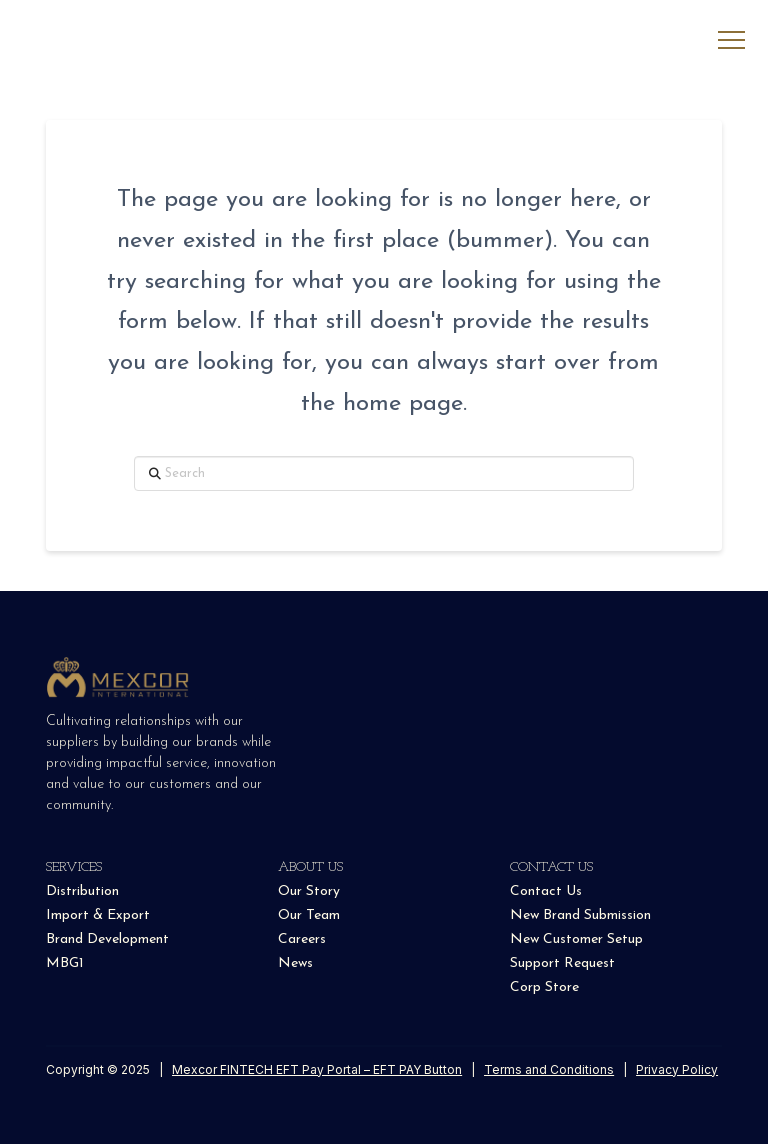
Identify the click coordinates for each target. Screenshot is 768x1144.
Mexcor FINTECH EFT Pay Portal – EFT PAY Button (317, 1069)
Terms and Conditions (549, 1069)
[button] (731, 40)
